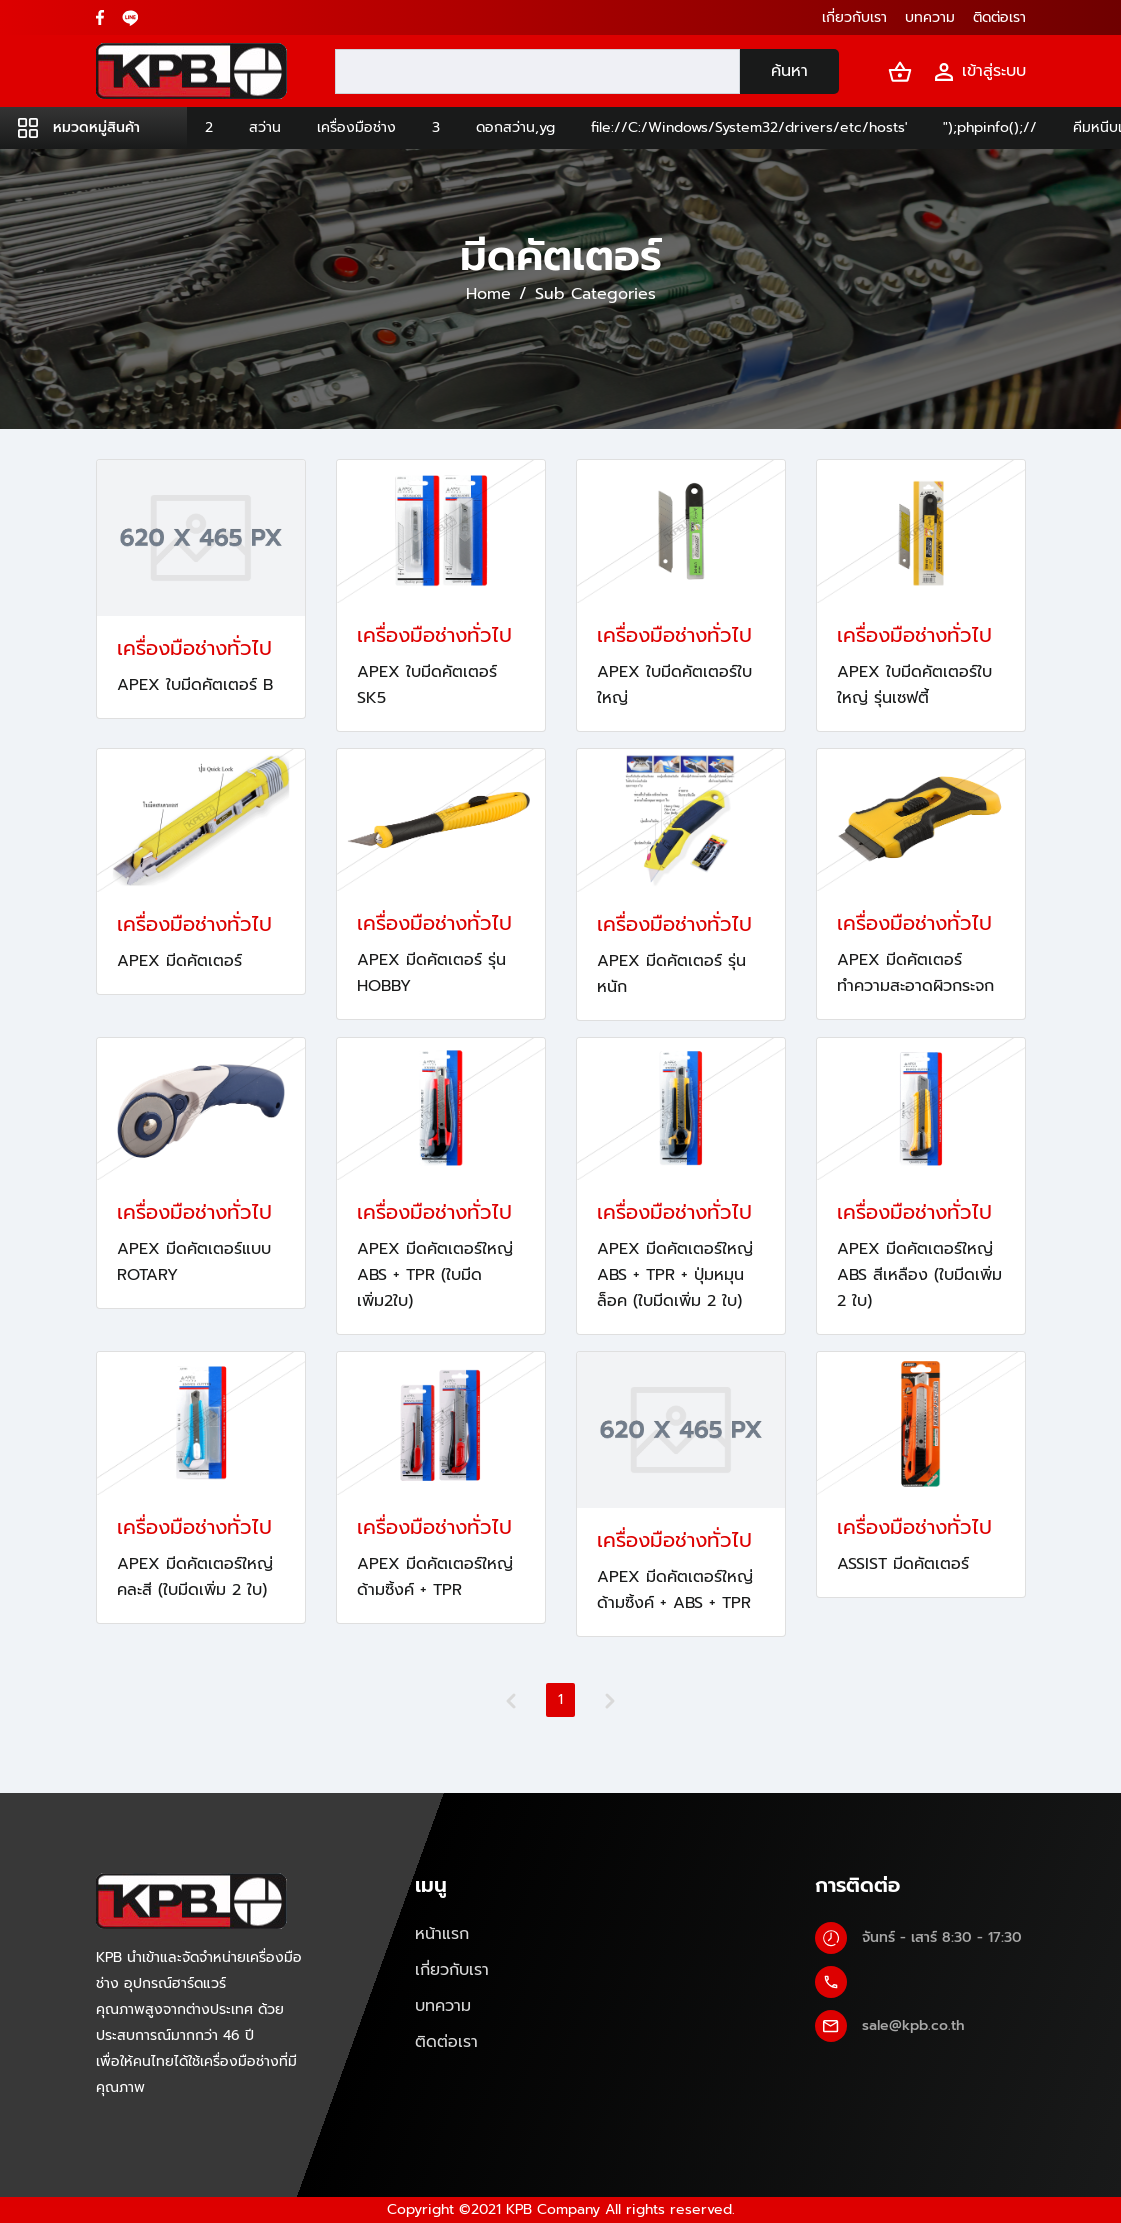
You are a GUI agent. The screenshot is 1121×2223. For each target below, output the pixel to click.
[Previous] (511, 1700)
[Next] (610, 1700)
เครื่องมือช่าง (356, 127)
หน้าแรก (442, 1934)
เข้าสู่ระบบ (979, 71)
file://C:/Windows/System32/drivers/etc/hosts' (749, 127)
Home (488, 294)
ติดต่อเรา (446, 2042)
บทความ (443, 2006)
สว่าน (265, 127)
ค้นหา (789, 71)
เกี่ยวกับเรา (452, 1970)
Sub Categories (595, 294)
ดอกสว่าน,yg (515, 127)
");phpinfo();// (990, 127)
